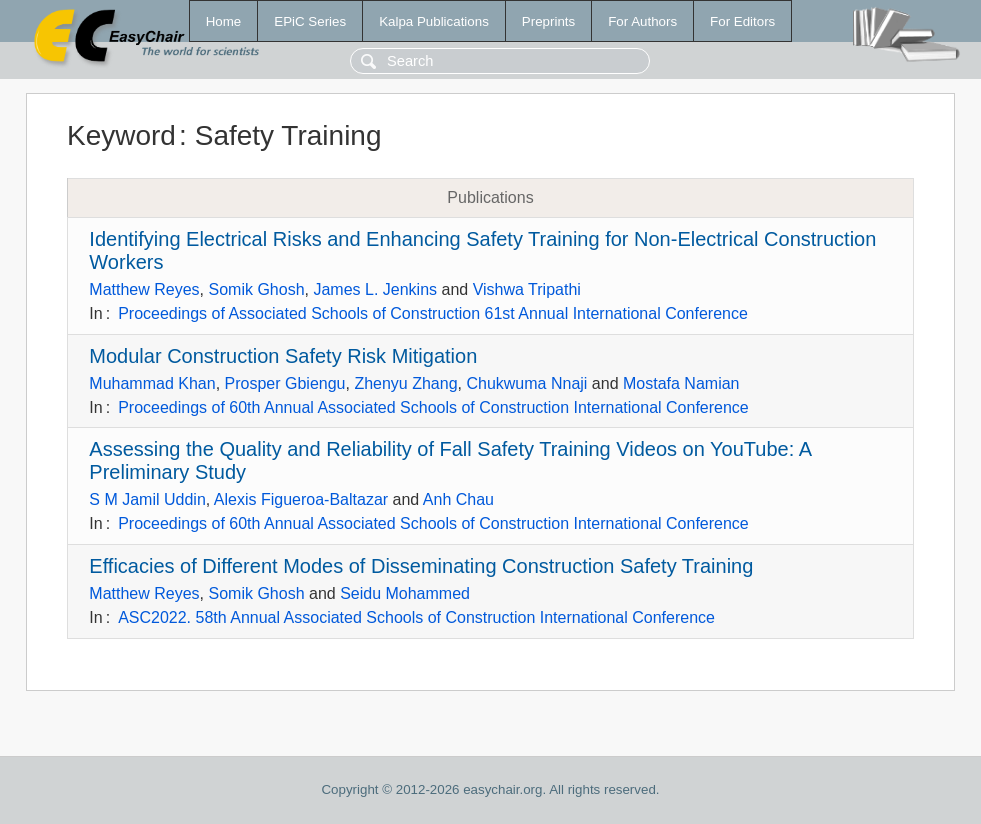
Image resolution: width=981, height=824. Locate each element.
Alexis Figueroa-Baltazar (301, 499)
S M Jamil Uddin (147, 499)
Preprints (548, 21)
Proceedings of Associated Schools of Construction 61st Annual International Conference (433, 313)
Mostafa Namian (681, 383)
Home (224, 21)
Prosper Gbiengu (285, 383)
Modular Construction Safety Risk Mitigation (283, 356)
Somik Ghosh (256, 289)
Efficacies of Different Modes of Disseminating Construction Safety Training (421, 566)
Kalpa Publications (434, 21)
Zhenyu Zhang (405, 383)
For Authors (642, 21)
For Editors (742, 21)
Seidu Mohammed (405, 593)
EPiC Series (310, 21)
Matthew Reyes (144, 289)
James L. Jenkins (375, 289)
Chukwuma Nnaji (526, 383)
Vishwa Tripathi (527, 289)
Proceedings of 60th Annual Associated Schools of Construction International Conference (433, 407)
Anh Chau (458, 499)
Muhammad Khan (152, 383)
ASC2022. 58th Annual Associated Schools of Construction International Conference (416, 617)
